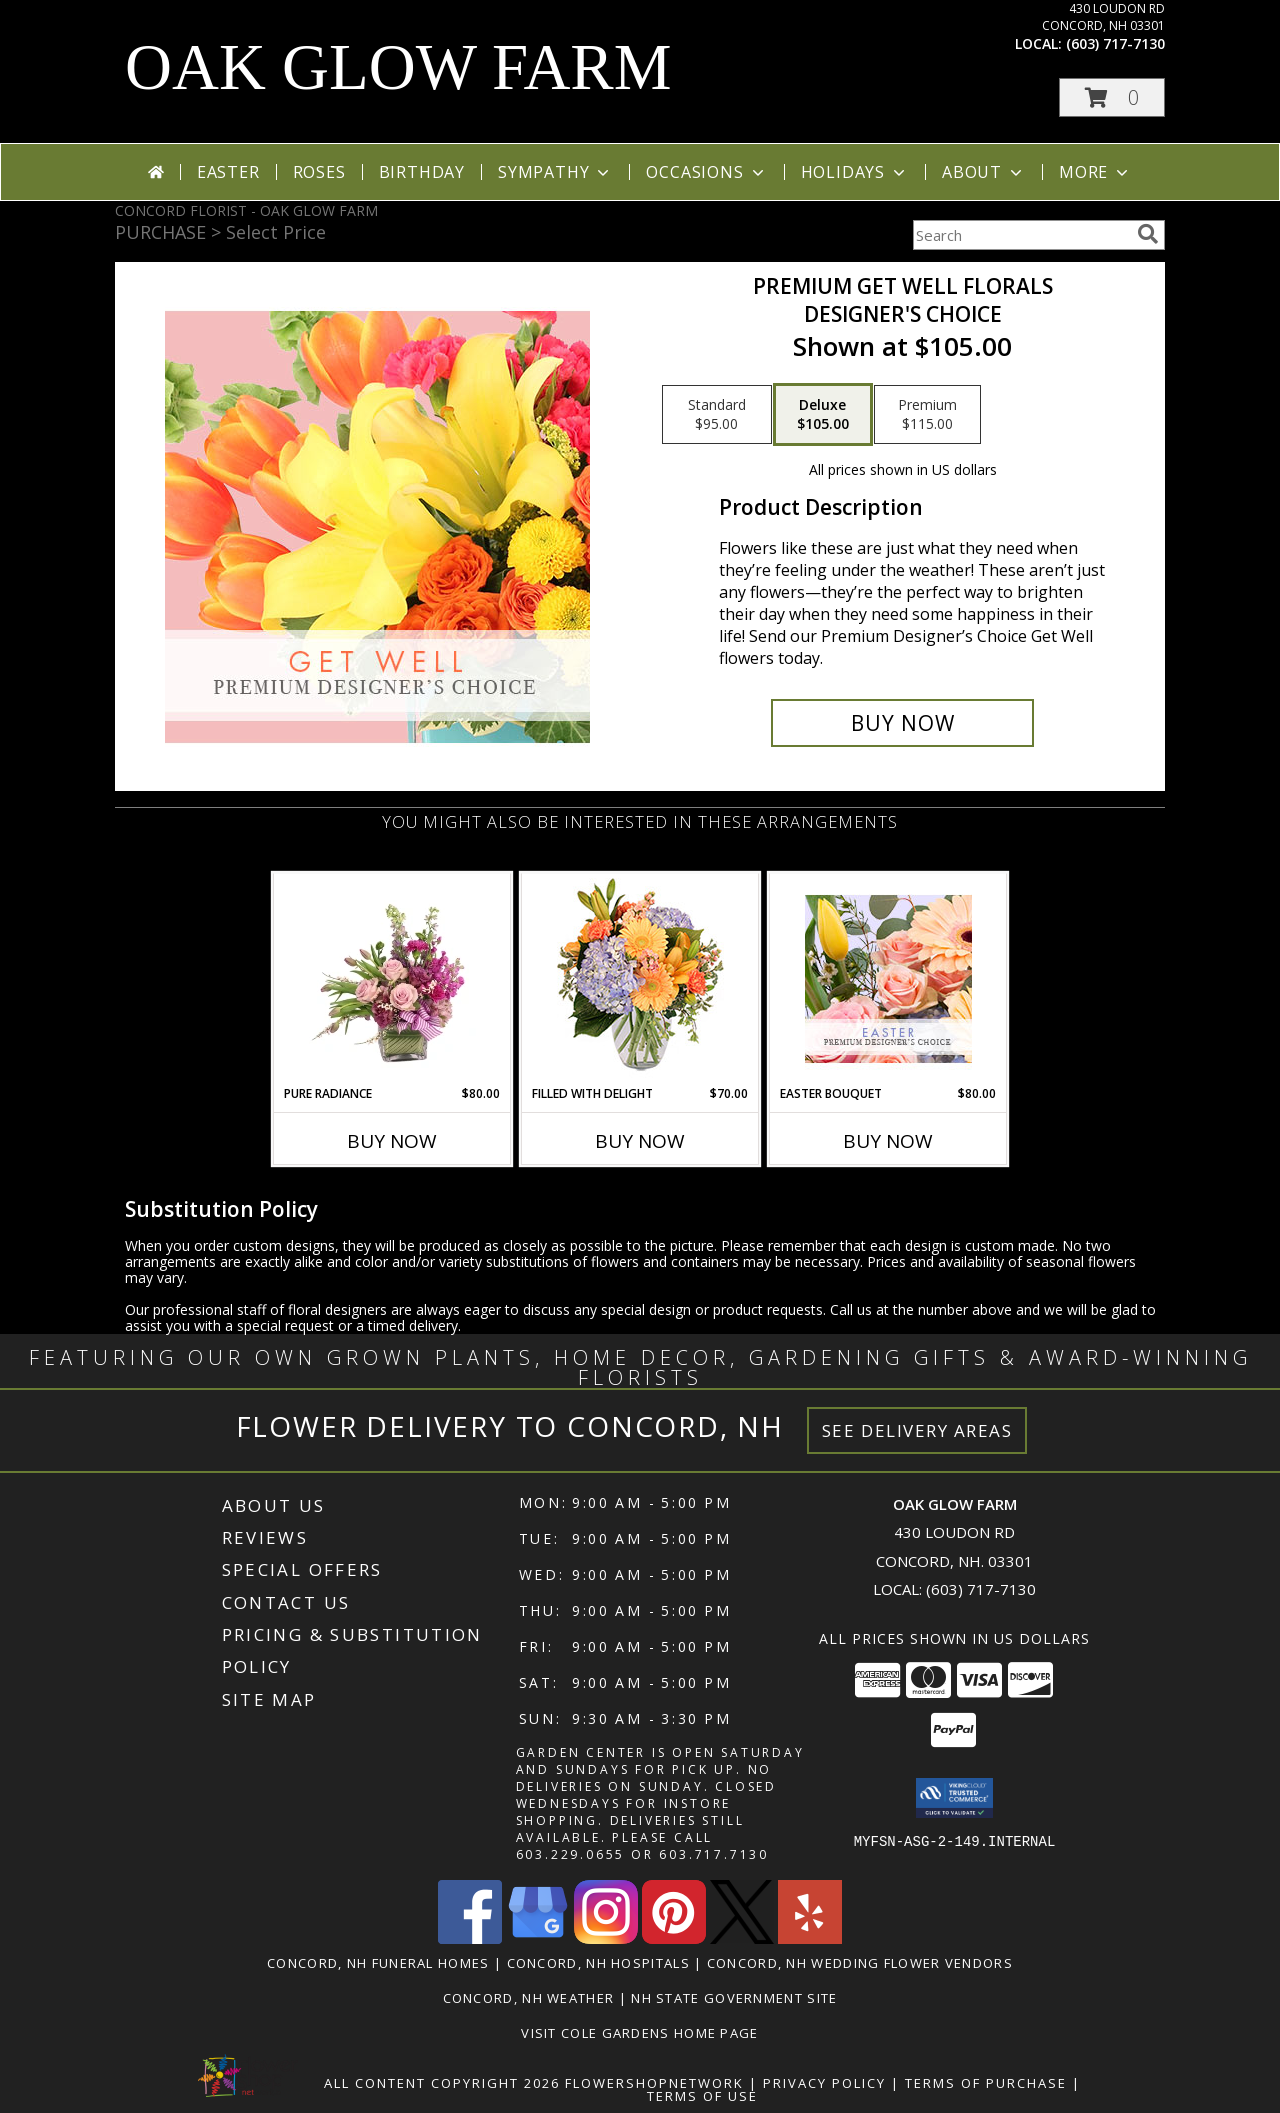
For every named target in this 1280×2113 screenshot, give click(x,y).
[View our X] (742, 1938)
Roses (319, 172)
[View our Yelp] (810, 1938)
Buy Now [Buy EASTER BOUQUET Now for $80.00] (888, 1141)
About (984, 172)
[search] (1148, 234)
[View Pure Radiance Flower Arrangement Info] (392, 979)
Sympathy (555, 172)
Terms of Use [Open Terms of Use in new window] (702, 2096)
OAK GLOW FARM (398, 67)
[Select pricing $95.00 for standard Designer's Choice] (717, 415)
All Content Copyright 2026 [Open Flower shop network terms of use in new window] (442, 2083)
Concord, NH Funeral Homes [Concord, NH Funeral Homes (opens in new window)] (378, 1963)
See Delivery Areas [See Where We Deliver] (917, 1430)
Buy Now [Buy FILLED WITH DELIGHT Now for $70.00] (640, 1141)
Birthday (422, 172)
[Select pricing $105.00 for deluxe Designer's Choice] (823, 415)
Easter (228, 172)
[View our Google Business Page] (538, 1938)
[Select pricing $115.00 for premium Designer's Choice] (927, 415)
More (1095, 172)
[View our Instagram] (606, 1938)
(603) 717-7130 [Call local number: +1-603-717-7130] (1115, 43)
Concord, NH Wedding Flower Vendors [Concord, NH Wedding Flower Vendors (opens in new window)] (860, 1963)
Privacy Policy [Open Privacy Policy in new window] (824, 2083)
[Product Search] (1021, 235)
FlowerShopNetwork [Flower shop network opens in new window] (654, 2083)
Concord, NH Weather (529, 1998)
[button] (1112, 97)
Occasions (706, 172)
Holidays (855, 172)
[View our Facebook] (470, 1938)
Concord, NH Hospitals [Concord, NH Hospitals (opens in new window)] (598, 1963)
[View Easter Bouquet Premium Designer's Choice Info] (888, 979)
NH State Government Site (734, 1998)
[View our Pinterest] (674, 1938)
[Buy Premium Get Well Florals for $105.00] (902, 723)
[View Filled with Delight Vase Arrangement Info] (640, 979)
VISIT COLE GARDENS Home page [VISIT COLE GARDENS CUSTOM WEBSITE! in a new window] (639, 2033)
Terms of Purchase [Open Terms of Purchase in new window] (986, 2083)
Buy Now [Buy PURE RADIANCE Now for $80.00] (392, 1141)
